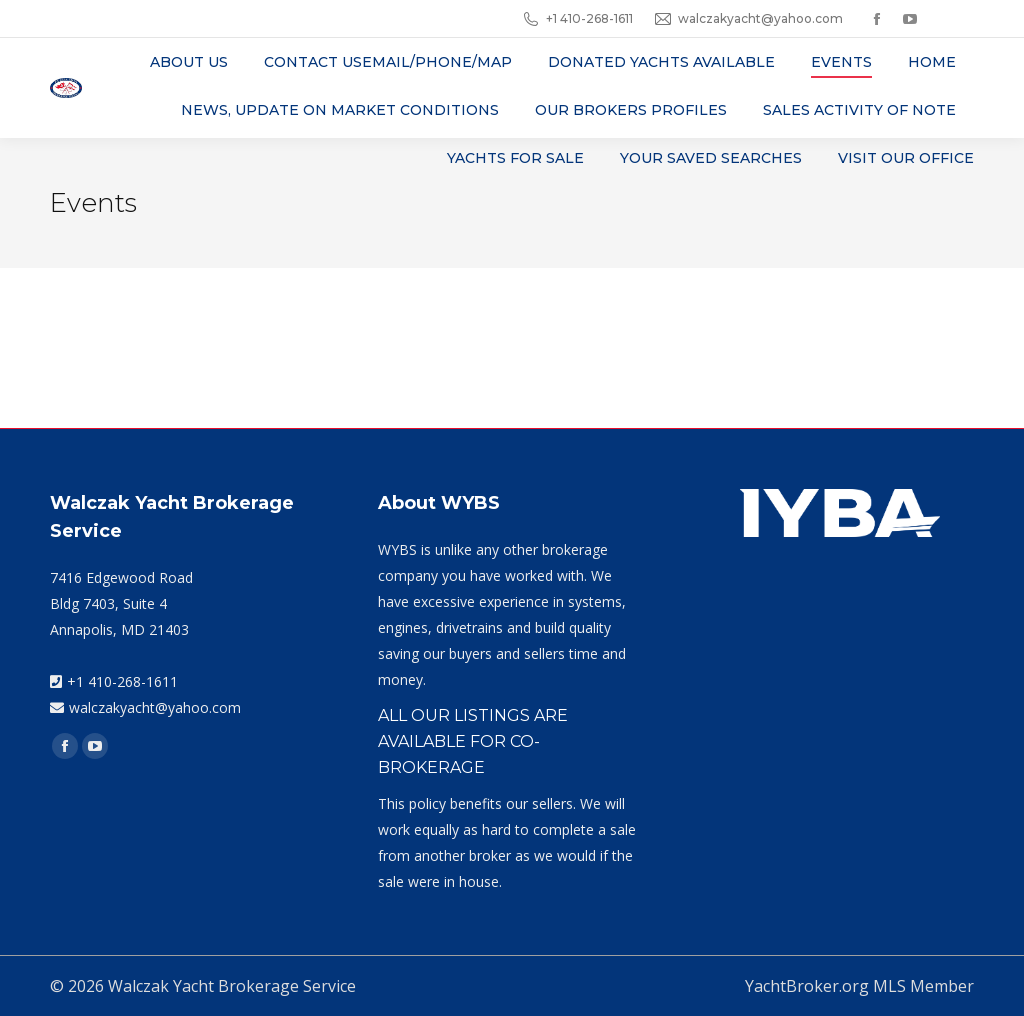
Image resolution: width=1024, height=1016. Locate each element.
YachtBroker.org (807, 986)
